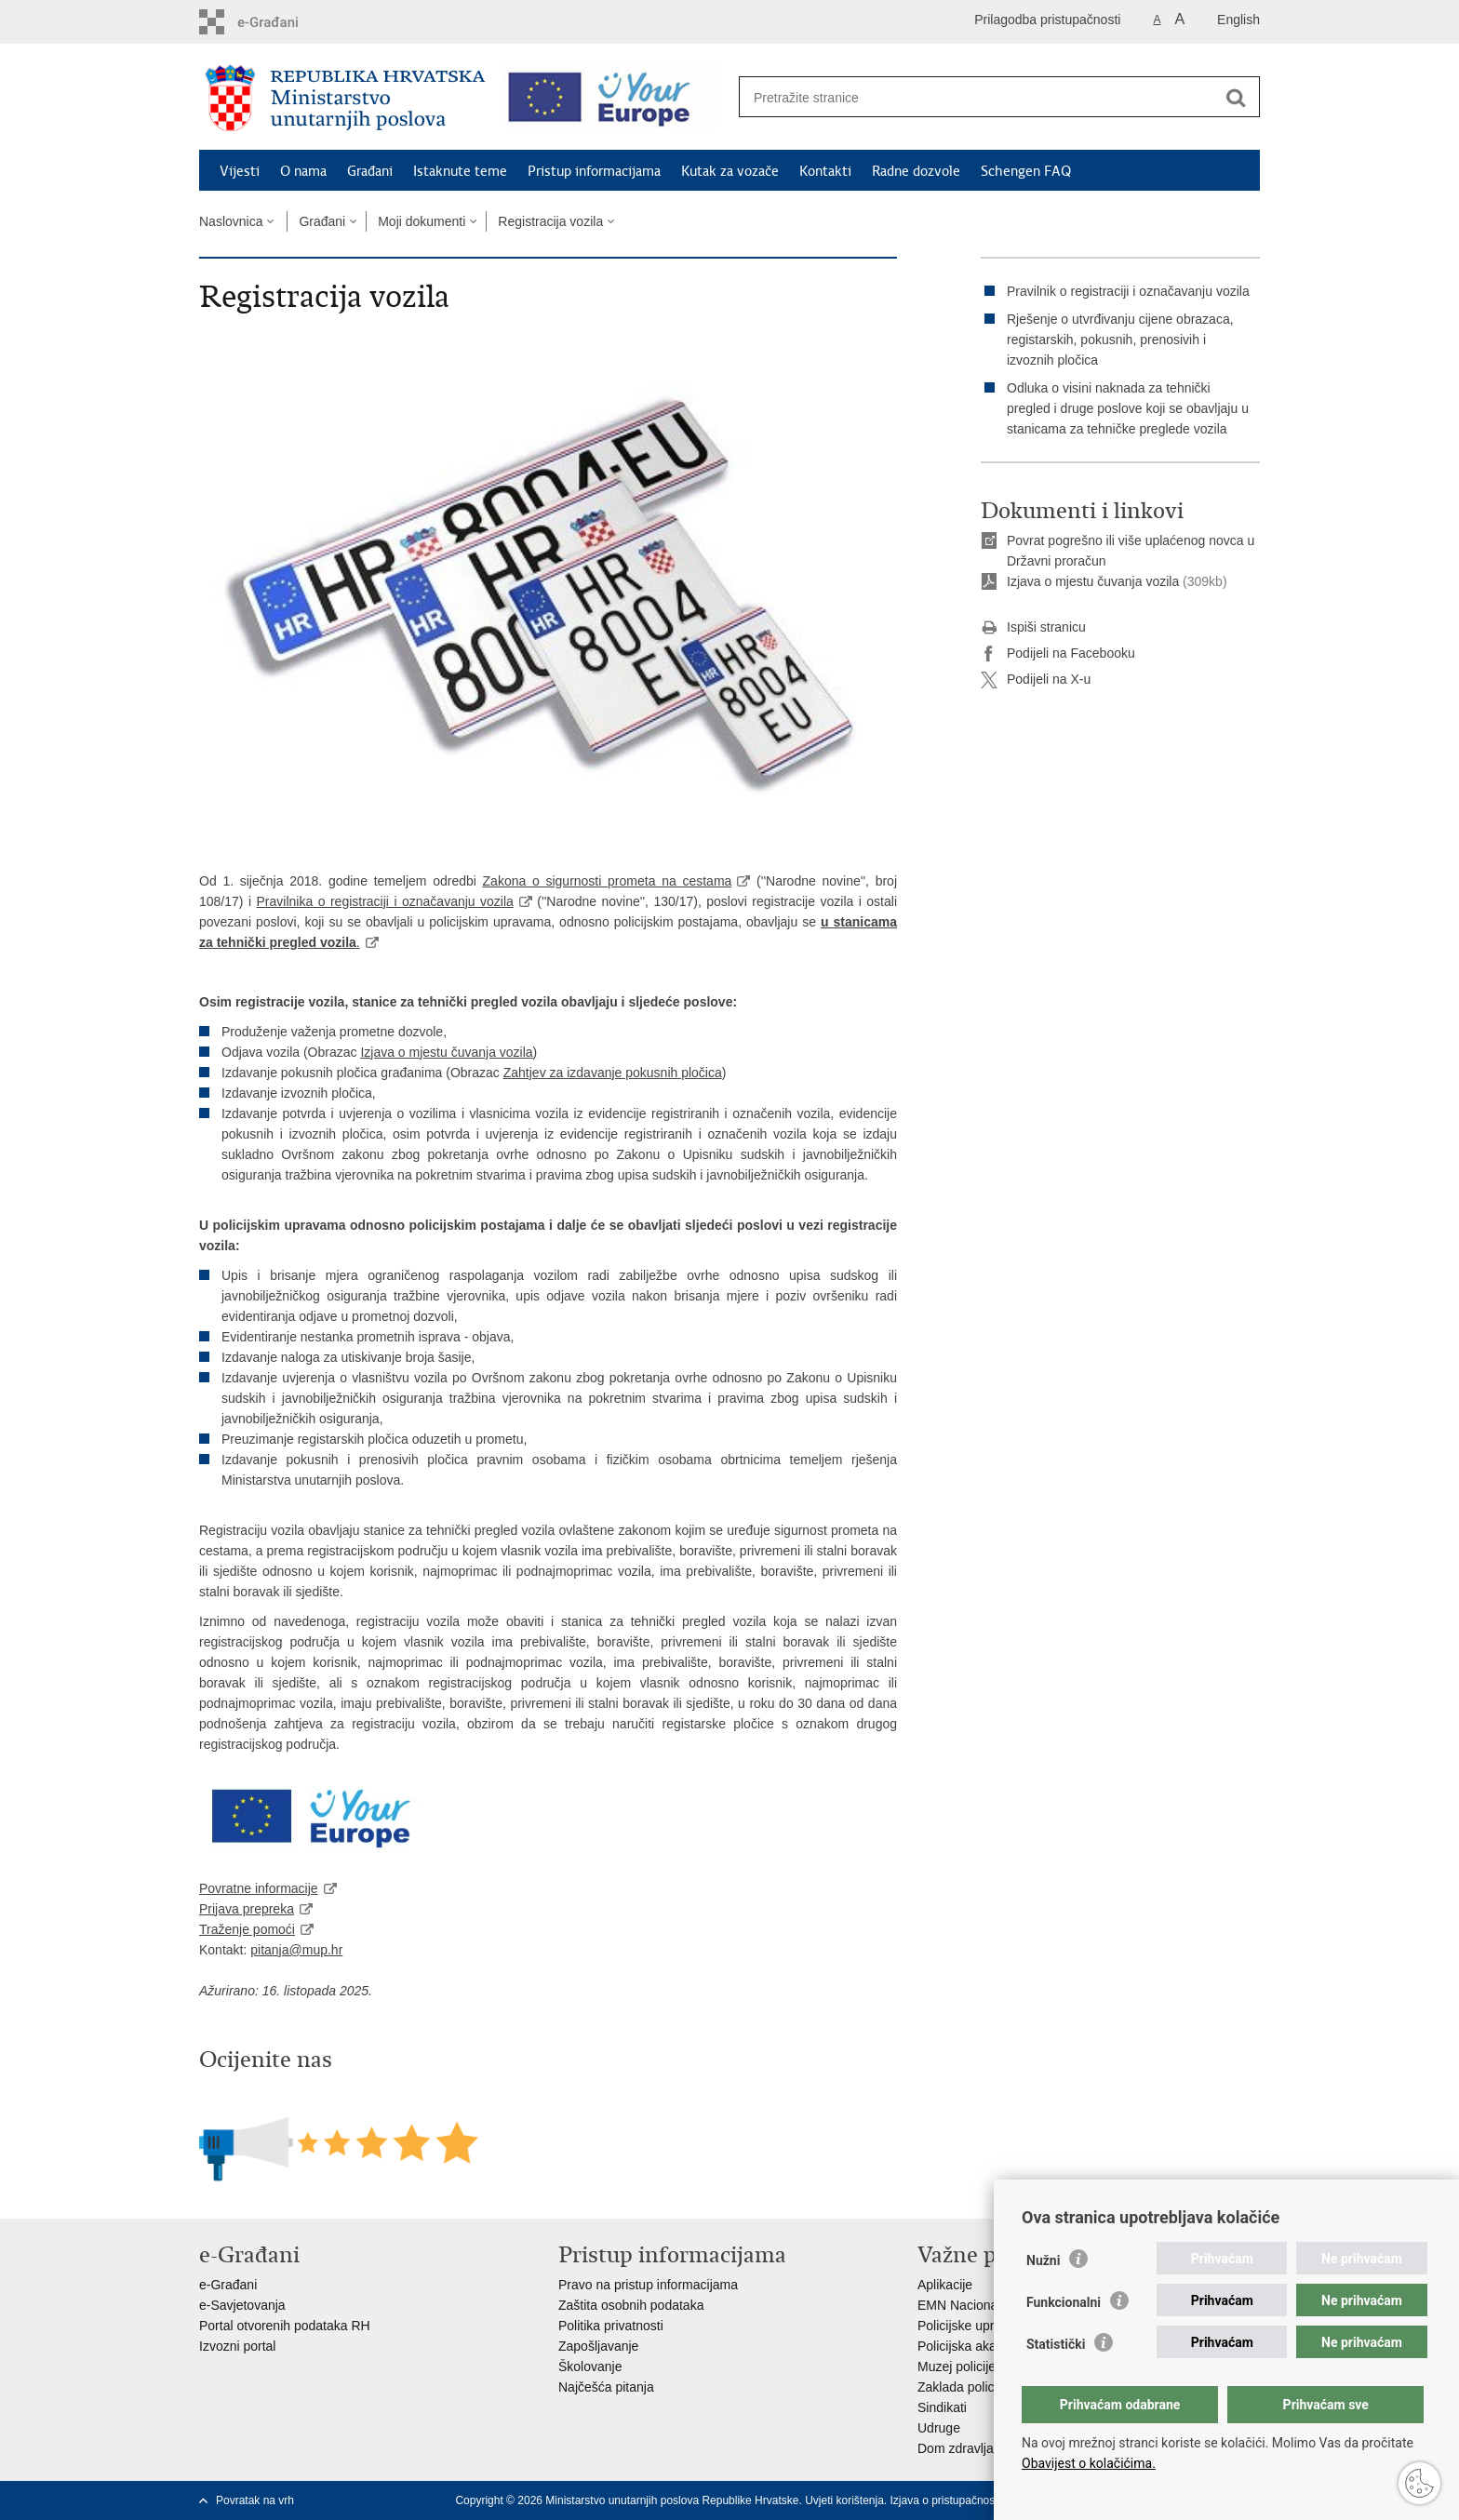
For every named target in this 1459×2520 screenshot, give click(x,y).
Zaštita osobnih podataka (630, 2305)
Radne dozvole (916, 171)
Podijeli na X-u (1036, 680)
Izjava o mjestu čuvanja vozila (446, 1052)
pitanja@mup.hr (296, 1949)
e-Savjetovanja (242, 2305)
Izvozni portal (237, 2346)
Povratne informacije (258, 1888)
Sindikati (942, 2407)
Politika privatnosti (610, 2325)
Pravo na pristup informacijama (648, 2284)
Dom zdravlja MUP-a (977, 2448)
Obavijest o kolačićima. (1089, 2463)
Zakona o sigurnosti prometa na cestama (607, 880)
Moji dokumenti (421, 221)
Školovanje (590, 2366)
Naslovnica (230, 221)
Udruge (938, 2427)
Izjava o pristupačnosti (945, 2500)
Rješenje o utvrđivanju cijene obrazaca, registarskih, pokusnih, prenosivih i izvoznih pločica (1120, 339)
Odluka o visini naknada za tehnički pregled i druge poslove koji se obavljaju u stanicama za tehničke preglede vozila (1128, 408)
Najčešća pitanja (606, 2387)
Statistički (1055, 2344)
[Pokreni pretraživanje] (1235, 97)
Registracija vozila (550, 221)
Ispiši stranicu (1033, 628)
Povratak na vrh (255, 2500)
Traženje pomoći (247, 1929)
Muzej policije (956, 2366)
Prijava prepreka (246, 1908)
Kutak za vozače (730, 171)
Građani (370, 171)
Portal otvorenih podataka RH (284, 2325)
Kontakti (825, 171)
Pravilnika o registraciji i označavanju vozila (385, 901)
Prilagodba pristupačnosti (1047, 19)
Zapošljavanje (598, 2346)
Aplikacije (944, 2284)
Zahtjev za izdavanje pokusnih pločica (612, 1072)
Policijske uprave (966, 2325)
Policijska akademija (976, 2346)
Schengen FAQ (1026, 171)
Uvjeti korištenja (844, 2500)
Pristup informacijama (594, 171)
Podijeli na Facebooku (1058, 654)
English (1238, 19)
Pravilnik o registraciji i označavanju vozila (1128, 291)
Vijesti (240, 171)
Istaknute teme (460, 171)
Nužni (1043, 2260)
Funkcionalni (1063, 2302)
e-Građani (228, 2284)
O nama (303, 171)
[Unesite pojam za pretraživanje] (979, 97)
